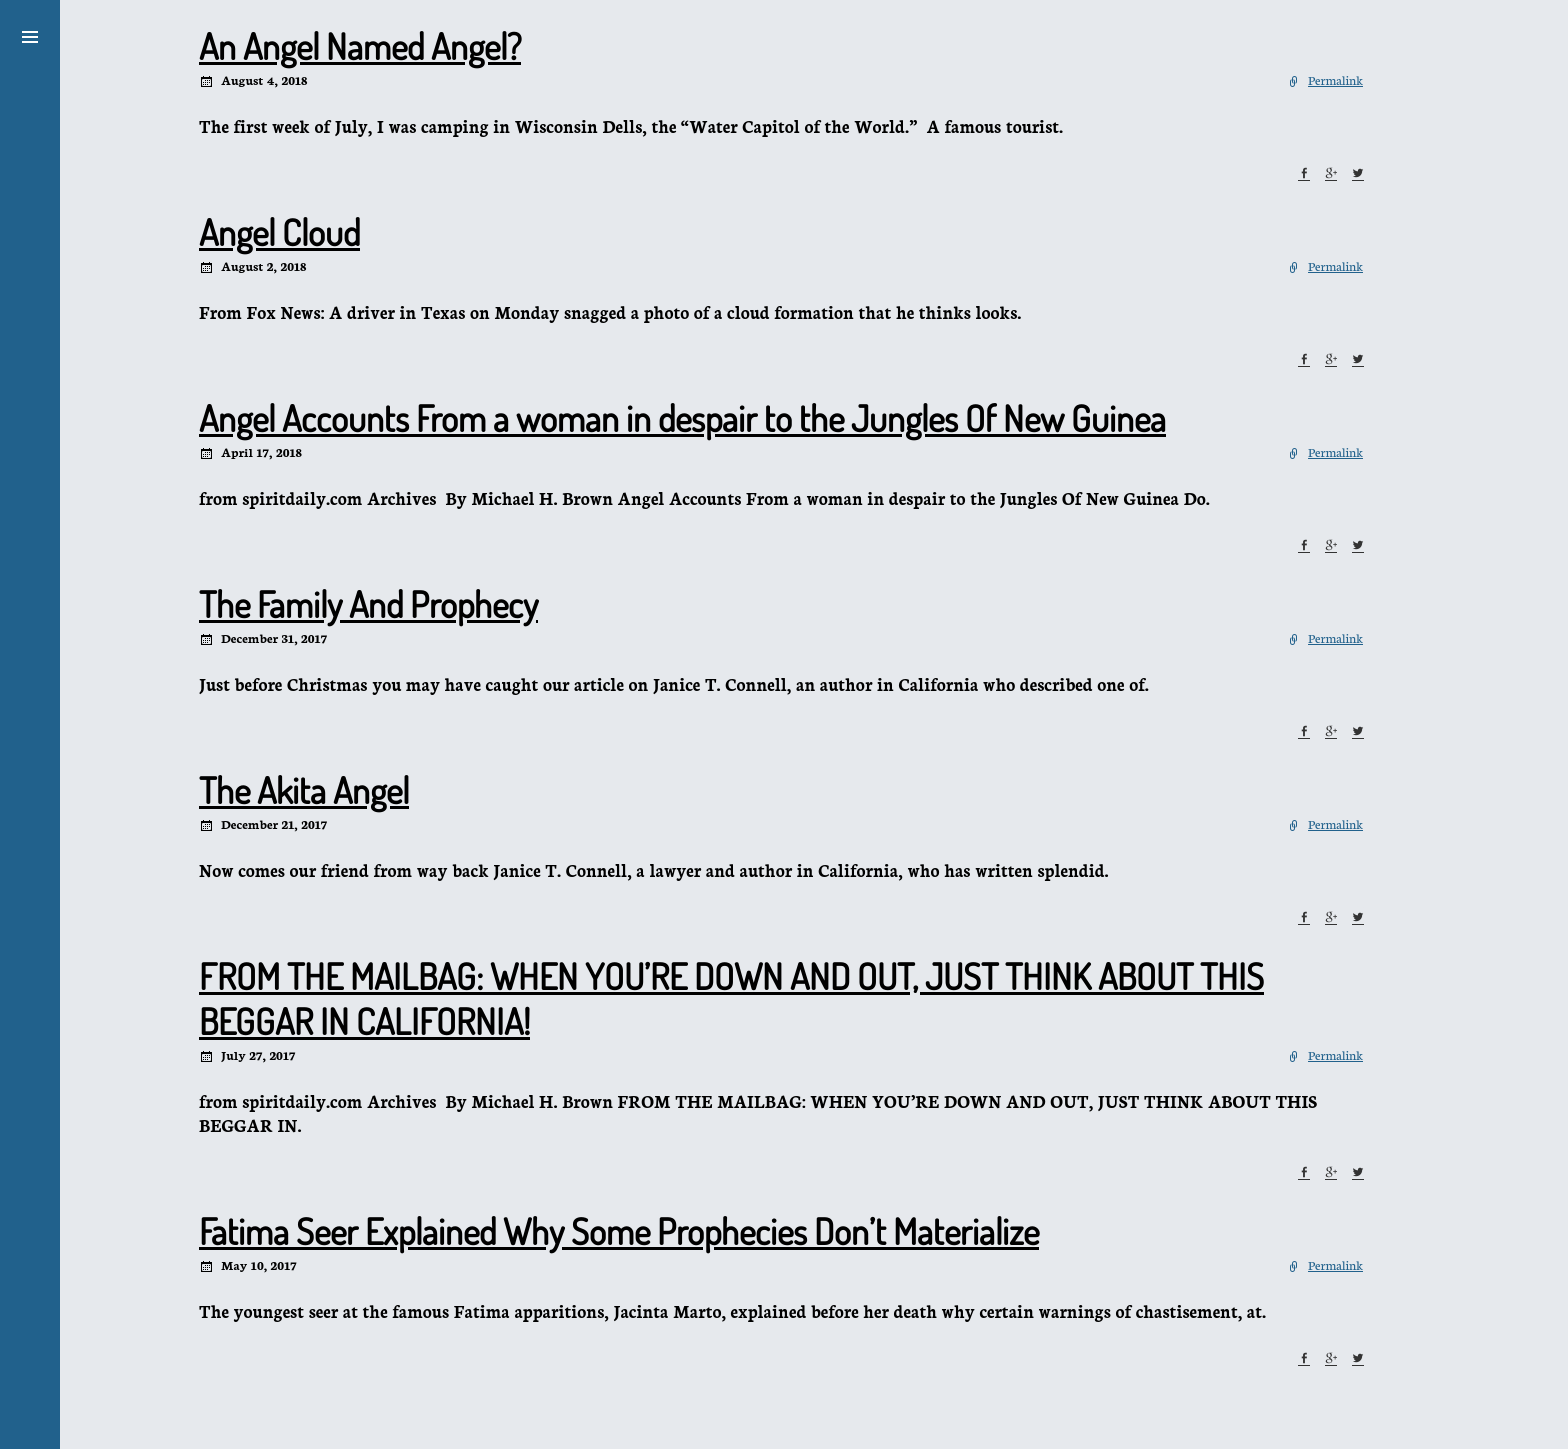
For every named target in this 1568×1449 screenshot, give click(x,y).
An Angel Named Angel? (360, 46)
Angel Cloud (279, 232)
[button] (30, 34)
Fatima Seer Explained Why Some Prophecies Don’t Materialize (619, 1231)
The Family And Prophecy (368, 604)
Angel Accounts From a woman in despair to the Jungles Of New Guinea (682, 418)
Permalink (1335, 79)
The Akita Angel (304, 790)
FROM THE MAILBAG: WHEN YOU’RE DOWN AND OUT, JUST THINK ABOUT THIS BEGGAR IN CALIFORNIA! (731, 998)
